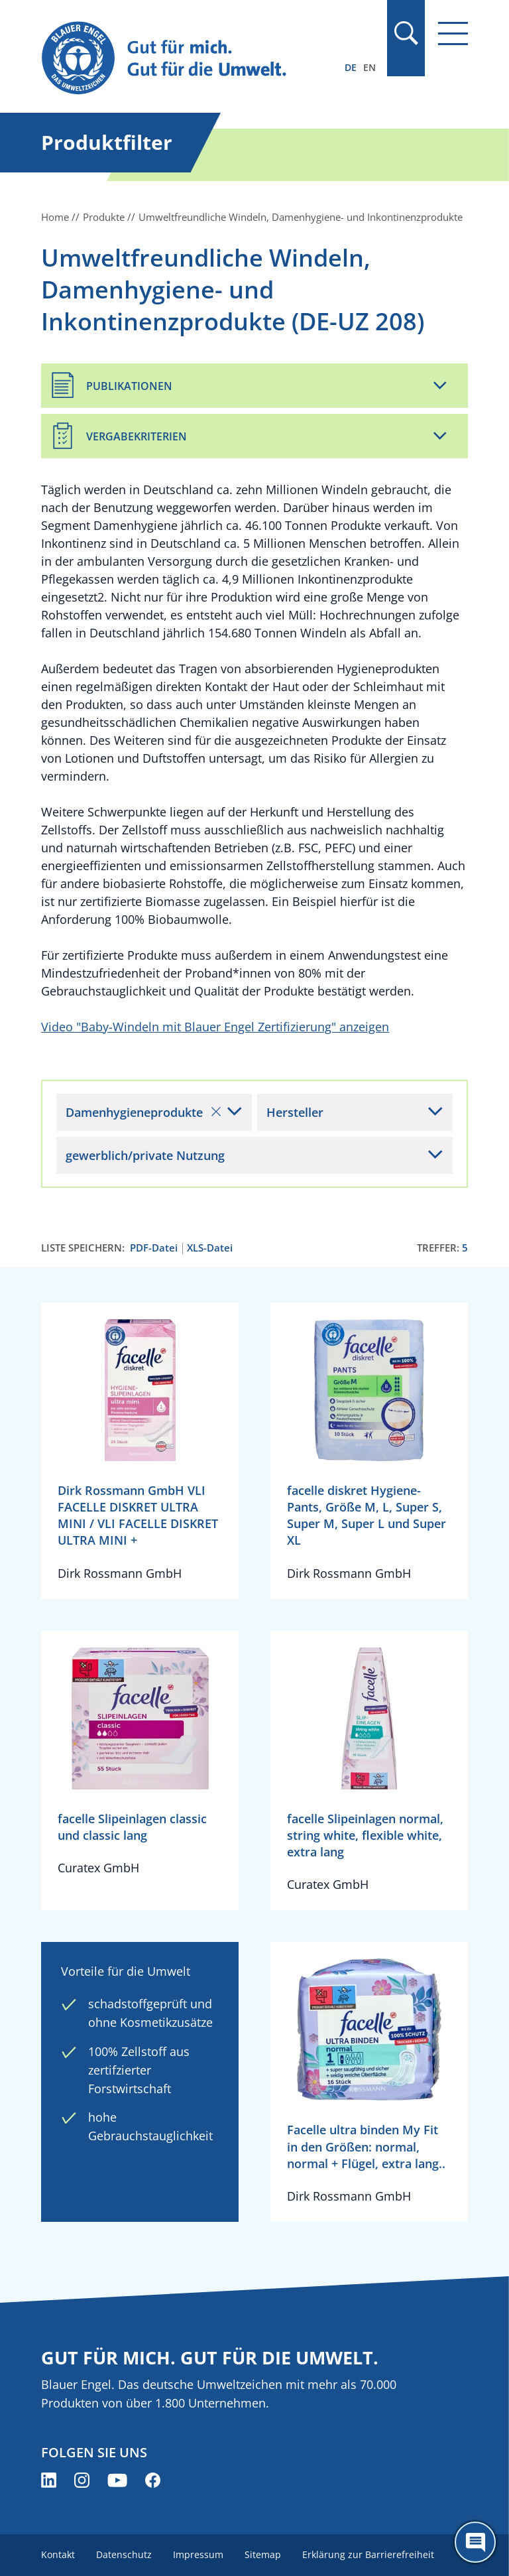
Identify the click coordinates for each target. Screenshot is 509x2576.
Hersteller (294, 1112)
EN (369, 67)
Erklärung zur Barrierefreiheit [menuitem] (368, 2554)
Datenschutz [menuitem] (124, 2554)
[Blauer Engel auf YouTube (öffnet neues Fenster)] (117, 2480)
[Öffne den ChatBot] (475, 2542)
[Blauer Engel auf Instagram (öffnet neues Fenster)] (81, 2480)
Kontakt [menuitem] (58, 2554)
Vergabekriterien (136, 436)
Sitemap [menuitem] (263, 2554)
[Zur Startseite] (190, 58)
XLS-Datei (210, 1248)
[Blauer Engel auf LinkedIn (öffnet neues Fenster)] (48, 2480)
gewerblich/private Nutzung (145, 1155)
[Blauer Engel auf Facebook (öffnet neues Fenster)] (152, 2480)
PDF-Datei (154, 1248)
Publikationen (129, 386)
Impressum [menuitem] (198, 2554)
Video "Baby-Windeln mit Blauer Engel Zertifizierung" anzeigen (215, 1027)
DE (351, 67)
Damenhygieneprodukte (143, 1112)
